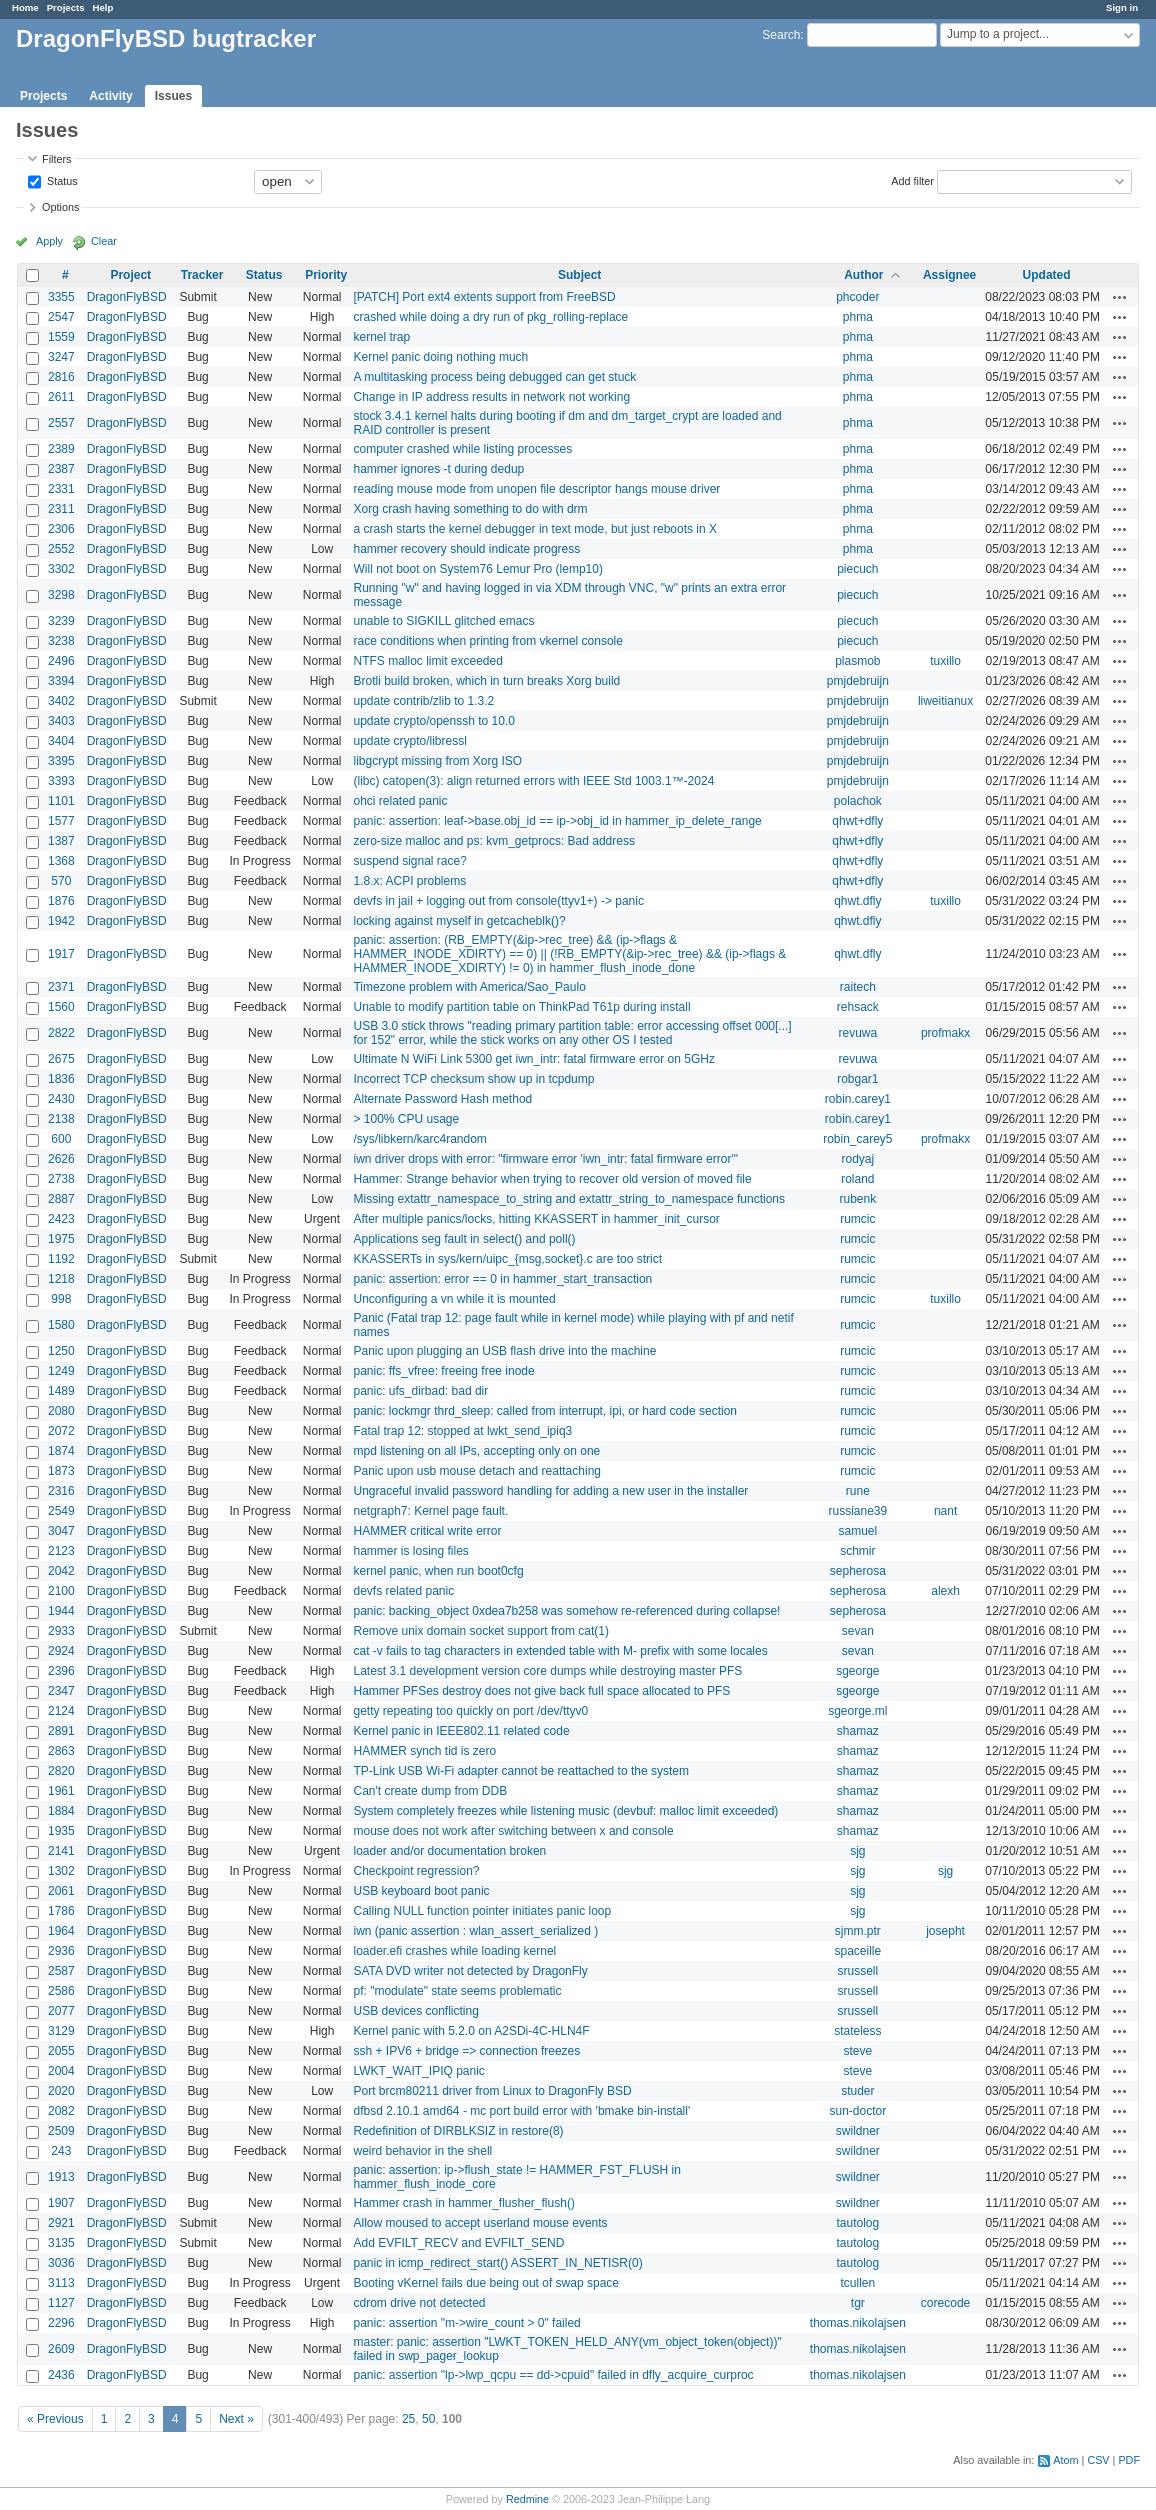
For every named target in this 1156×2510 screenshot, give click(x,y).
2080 (61, 1411)
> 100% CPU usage (406, 1119)
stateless (857, 2031)
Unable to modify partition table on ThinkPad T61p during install (521, 1007)
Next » (236, 2419)
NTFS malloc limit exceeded (427, 661)
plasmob (857, 661)
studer (857, 2091)
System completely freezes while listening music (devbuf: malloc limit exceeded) (565, 1811)
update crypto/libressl (409, 741)
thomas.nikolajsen (858, 2323)
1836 (61, 1079)
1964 (61, 1931)
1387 (61, 841)
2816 (61, 377)
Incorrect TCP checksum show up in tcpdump (473, 1079)
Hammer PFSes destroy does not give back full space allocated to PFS (541, 1691)
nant (945, 1511)
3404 (61, 741)
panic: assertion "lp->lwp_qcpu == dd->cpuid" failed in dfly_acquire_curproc (553, 2375)
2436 (61, 2375)
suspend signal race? (409, 861)
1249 (61, 1371)
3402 (61, 701)
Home (25, 7)
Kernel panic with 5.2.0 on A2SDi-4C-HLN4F (471, 2031)
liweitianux (945, 701)
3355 (61, 297)
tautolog (857, 2223)
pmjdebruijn (858, 681)
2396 (61, 1671)
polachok (858, 801)
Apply (49, 241)
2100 (61, 1591)
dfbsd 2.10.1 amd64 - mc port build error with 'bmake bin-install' (521, 2111)
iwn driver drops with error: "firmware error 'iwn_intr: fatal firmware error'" (545, 1159)
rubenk (857, 1199)
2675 (61, 1059)
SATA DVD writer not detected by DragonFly (470, 1971)
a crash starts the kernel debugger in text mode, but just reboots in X (535, 529)
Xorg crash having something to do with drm (470, 509)
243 (61, 2151)
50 (428, 2419)
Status (61, 180)
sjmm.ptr (858, 1931)
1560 (61, 1007)
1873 (61, 1471)
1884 (61, 1811)
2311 (61, 509)
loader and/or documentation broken (449, 1851)
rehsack (858, 1007)
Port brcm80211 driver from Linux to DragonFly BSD (492, 2091)
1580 (61, 1325)
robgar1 (857, 1079)
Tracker (202, 275)
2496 (61, 661)
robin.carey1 (858, 1099)
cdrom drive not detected (419, 2303)
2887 (61, 1199)
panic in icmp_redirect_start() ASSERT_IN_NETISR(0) (497, 2263)
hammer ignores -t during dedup (438, 469)
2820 (61, 1771)
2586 (61, 1991)
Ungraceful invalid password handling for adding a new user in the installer (550, 1491)
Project (130, 275)
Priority (326, 275)
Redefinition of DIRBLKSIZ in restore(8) (458, 2131)
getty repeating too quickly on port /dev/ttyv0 (470, 1711)
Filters (56, 159)
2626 (61, 1159)
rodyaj (858, 1159)
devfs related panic (403, 1591)
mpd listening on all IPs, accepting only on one (476, 1451)
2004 (61, 2071)
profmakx (945, 1033)
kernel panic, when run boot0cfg (438, 1571)
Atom (1065, 2460)
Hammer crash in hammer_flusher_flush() (463, 2203)
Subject (579, 275)
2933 (61, 1631)
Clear (104, 241)
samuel (858, 1531)
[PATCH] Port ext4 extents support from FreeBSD (484, 297)
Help (103, 7)
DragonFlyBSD (127, 297)
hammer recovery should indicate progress (466, 549)
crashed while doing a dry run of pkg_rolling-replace (490, 317)
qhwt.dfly (857, 901)
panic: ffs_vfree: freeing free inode (443, 1371)
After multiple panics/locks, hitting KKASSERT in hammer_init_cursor (536, 1219)
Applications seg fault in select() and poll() (464, 1239)
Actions (1120, 297)
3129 (61, 2031)
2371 (61, 987)
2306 (61, 529)
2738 (61, 1179)
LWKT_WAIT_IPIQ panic (418, 2071)
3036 (61, 2263)
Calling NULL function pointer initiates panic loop (482, 1911)
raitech (858, 987)
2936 (61, 1951)
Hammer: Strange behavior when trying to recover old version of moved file (552, 1179)
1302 (61, 1871)
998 (61, 1299)
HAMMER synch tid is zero (424, 1751)
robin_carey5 (857, 1139)
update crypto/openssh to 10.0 (433, 721)
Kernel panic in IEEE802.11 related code (461, 1731)
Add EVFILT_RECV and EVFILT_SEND (458, 2243)
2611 (61, 397)
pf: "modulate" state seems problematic (457, 1991)
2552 (61, 549)
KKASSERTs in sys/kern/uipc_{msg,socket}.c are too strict (507, 1259)
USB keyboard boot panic (421, 1891)
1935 (61, 1831)
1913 (61, 2177)
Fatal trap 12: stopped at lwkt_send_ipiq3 (462, 1431)
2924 (61, 1651)
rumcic (857, 1219)
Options (60, 207)
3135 (61, 2243)
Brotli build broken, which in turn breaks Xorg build (486, 681)
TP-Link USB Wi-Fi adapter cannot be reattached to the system (520, 1771)
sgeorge (857, 1671)
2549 (61, 1511)
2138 (61, 1119)
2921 (61, 2223)
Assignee (949, 275)
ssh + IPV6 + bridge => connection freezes (466, 2051)
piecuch (857, 569)
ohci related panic (400, 801)
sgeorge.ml (857, 1711)
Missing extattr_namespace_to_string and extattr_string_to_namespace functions (569, 1199)
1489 (61, 1391)
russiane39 (857, 1511)
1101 (61, 801)
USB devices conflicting (415, 2011)
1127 (61, 2303)
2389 (61, 449)
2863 (61, 1751)
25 (408, 2419)
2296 (61, 2323)
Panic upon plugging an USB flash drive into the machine (504, 1351)
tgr (858, 2303)
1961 (61, 1791)
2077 (61, 2011)
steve (858, 2051)
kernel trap (381, 337)
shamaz (858, 1731)
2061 (61, 1891)
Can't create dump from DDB (430, 1791)
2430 (61, 1099)
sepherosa (858, 1571)
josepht (945, 1931)
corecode (945, 2303)
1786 (61, 1911)
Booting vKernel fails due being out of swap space (486, 2283)
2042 (61, 1571)
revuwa (858, 1033)
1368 (61, 861)
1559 (61, 337)
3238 (61, 641)
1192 (61, 1259)
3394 (61, 681)
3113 (61, 2283)
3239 (61, 621)
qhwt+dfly (857, 821)
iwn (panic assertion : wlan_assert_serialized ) (475, 1931)
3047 (61, 1531)
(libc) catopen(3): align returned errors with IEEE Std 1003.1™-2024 (533, 781)
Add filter (912, 180)
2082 (61, 2111)
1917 (61, 954)
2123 (61, 1551)
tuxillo (945, 661)
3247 (61, 357)
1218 (61, 1279)
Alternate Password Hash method (442, 1099)
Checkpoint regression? (416, 1871)
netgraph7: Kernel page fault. (430, 1511)
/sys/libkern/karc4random (419, 1139)
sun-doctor (857, 2111)
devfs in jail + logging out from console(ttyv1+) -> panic (498, 901)
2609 (61, 2349)
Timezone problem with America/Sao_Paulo (469, 987)
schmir (857, 1551)
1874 (61, 1451)
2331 (61, 489)
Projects (66, 7)
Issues (173, 96)
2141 (61, 1851)
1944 (61, 1611)
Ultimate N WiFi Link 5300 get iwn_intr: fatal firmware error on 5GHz (533, 1059)
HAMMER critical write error (427, 1531)
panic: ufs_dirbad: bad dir (420, 1391)
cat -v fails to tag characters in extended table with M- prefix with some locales (560, 1651)
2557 (61, 423)
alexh (945, 1591)
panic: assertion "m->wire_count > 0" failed (466, 2323)
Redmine (527, 2499)
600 (61, 1139)
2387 (61, 469)
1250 (61, 1351)
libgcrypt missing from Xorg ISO (437, 761)
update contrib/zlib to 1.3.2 (423, 701)
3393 (61, 781)
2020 (61, 2091)
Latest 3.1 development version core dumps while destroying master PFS (547, 1671)
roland (857, 1179)
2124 (61, 1711)
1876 (61, 901)
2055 (61, 2051)
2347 (61, 1691)
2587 (61, 1971)
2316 (61, 1491)
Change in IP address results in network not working (491, 397)
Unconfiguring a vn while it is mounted (454, 1299)
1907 (61, 2203)
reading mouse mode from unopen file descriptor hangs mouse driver (536, 489)
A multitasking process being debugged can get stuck (494, 377)
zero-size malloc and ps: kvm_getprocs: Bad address (493, 841)
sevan (858, 1631)
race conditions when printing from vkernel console (487, 641)
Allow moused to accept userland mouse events (480, 2223)
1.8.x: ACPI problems (409, 881)
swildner (858, 2131)
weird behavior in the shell (422, 2151)
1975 (61, 1239)
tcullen (858, 2283)
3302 (61, 569)
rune (858, 1491)
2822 (61, 1033)
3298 (61, 595)
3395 (61, 761)
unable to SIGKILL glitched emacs (443, 621)
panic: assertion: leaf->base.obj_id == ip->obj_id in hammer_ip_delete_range (557, 821)
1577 (61, 821)
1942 (61, 921)
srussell (858, 1971)
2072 (61, 1431)
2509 (61, 2131)
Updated (1047, 275)
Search (781, 35)
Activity (110, 96)
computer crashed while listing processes (462, 449)
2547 (61, 317)
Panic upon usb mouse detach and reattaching (477, 1471)
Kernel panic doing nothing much (440, 357)
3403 (61, 721)
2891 (61, 1731)
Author (863, 275)
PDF (1129, 2460)
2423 (61, 1219)
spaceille (857, 1951)
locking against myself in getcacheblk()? (459, 921)
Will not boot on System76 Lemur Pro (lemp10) (477, 569)
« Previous (55, 2419)
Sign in (1122, 7)
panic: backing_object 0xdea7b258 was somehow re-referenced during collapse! (566, 1611)
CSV (1098, 2460)
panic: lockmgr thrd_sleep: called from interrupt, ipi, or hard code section (545, 1411)
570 (61, 881)
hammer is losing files (410, 1551)
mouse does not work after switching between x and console (513, 1831)
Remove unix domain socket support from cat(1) (480, 1631)
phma (858, 317)
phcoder (857, 297)
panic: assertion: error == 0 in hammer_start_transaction (502, 1279)
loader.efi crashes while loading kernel (454, 1951)
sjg (857, 1851)
